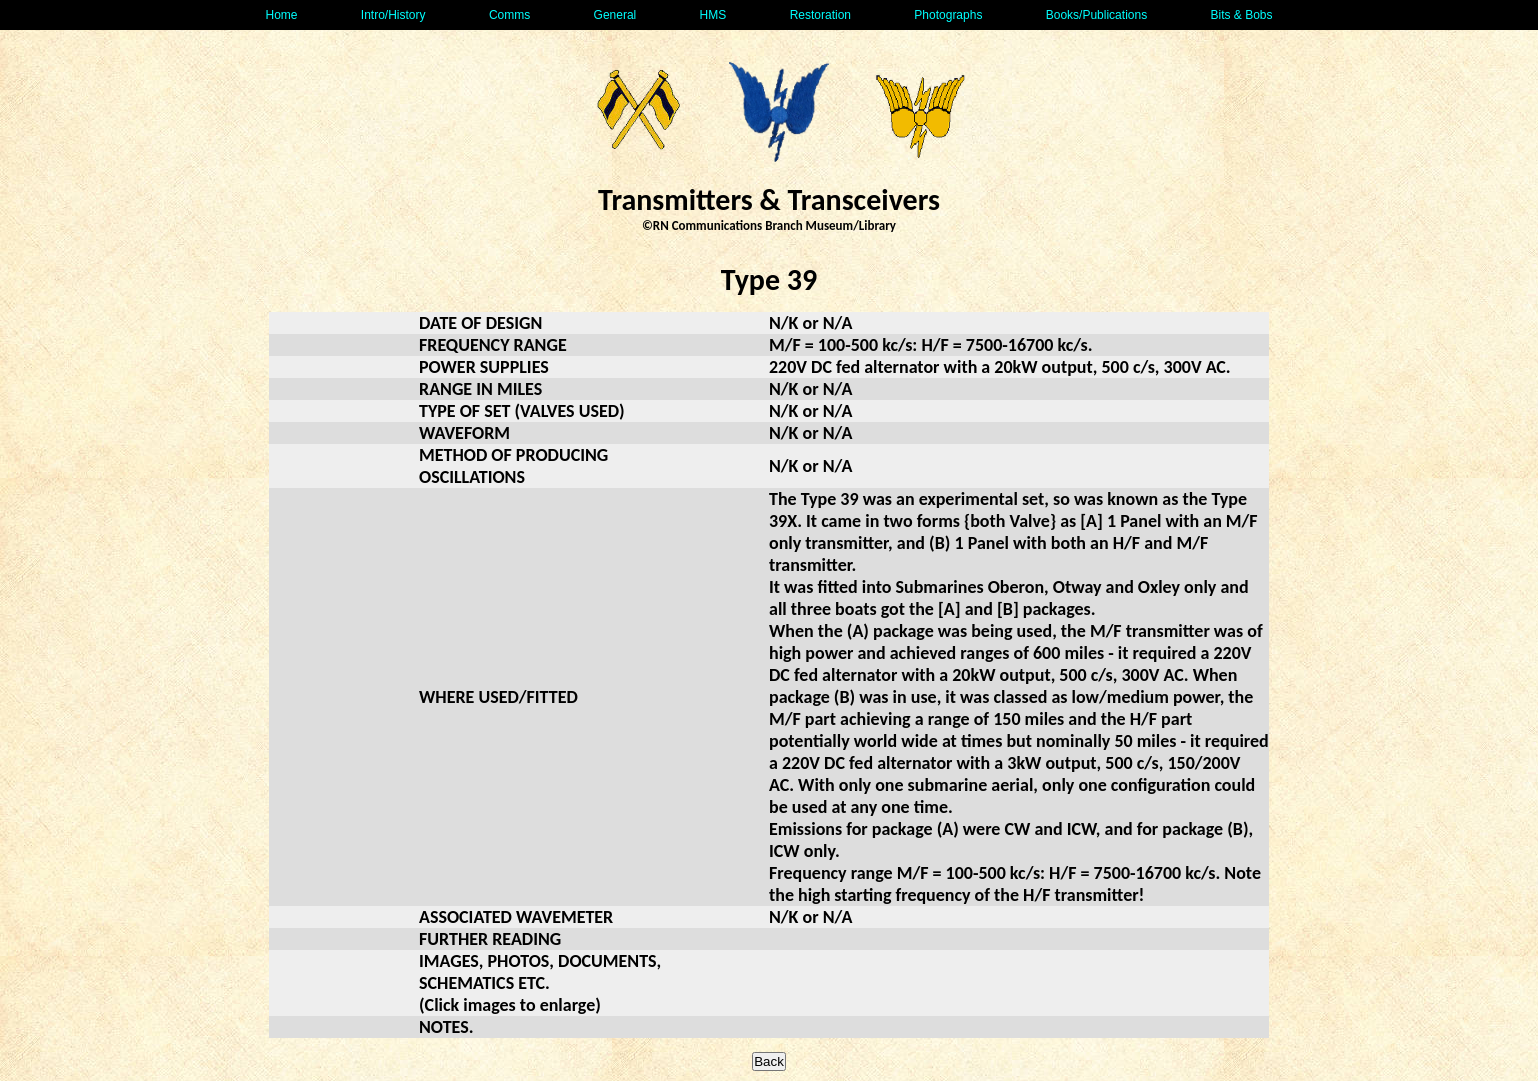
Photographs (948, 15)
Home (281, 15)
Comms (509, 15)
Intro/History (393, 15)
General (615, 15)
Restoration (820, 15)
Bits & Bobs (1241, 15)
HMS (713, 15)
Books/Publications (1096, 15)
